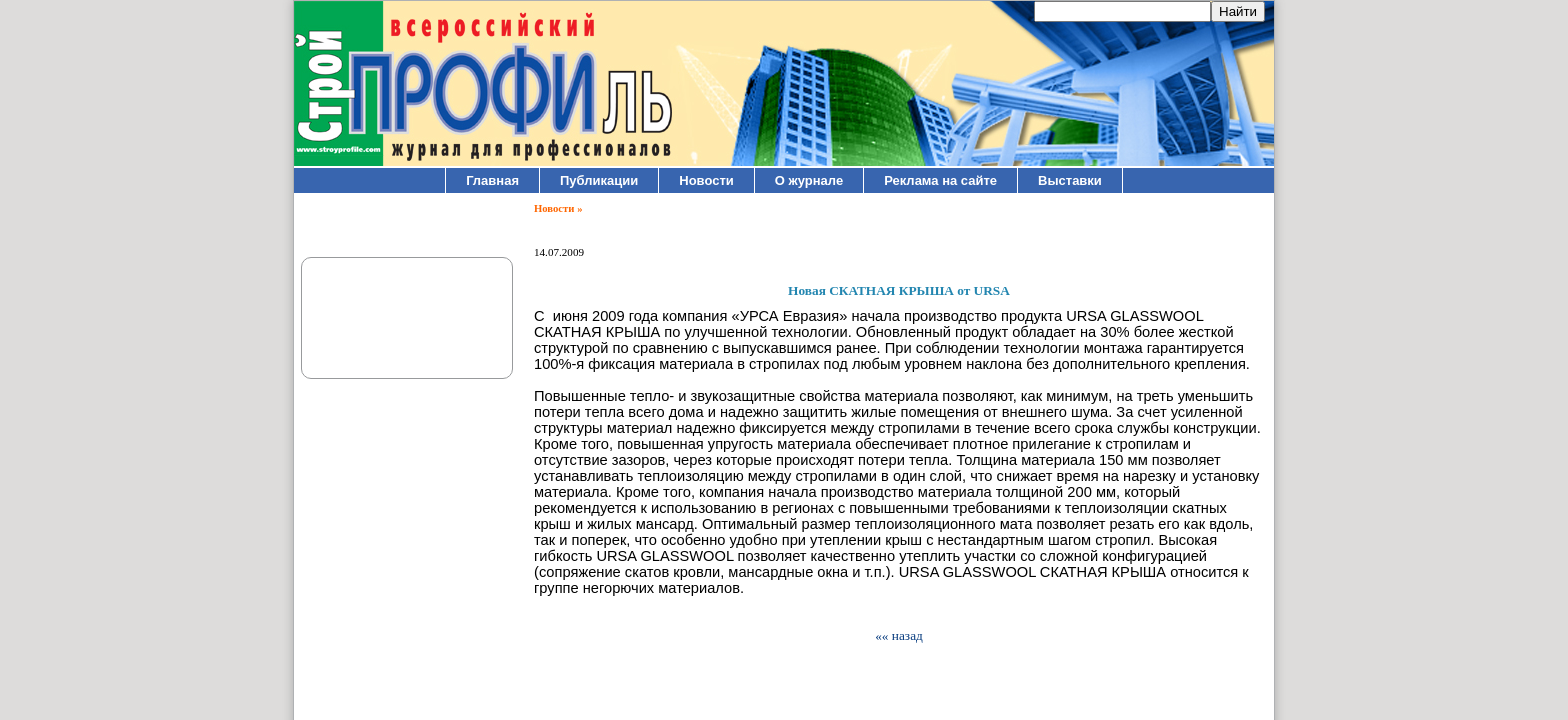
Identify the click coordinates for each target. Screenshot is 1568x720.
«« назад (899, 635)
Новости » (558, 208)
